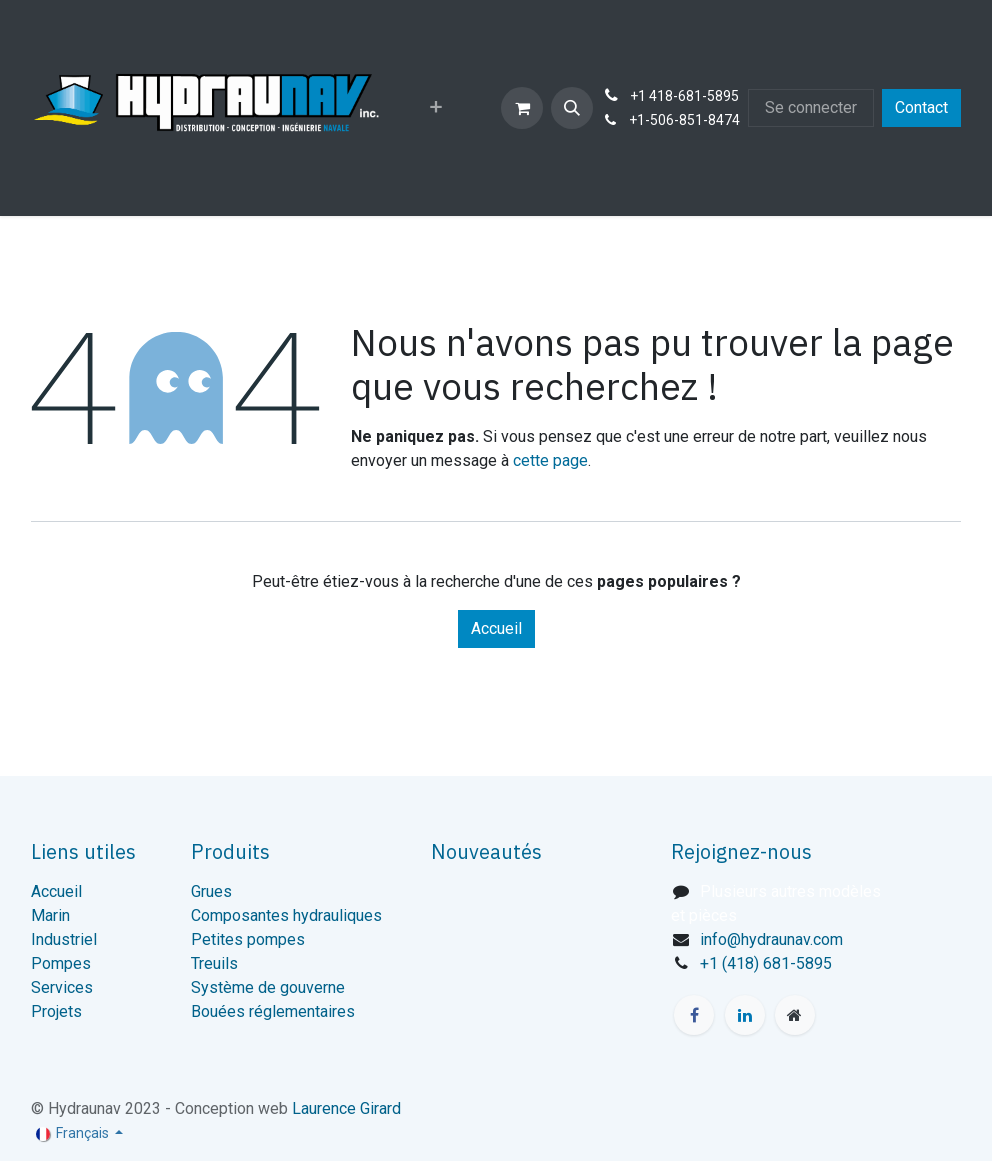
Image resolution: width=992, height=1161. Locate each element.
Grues (211, 891)
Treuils (214, 963)
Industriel (64, 939)
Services (62, 987)
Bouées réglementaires (273, 1011)
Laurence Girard (346, 1108)
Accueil (496, 628)
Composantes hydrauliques (286, 915)
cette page (550, 460)
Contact (921, 107)
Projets (56, 1011)
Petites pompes (248, 939)
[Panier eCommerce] (522, 108)
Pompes (61, 963)
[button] (572, 108)
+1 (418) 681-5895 (766, 963)
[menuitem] (436, 108)
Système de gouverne (268, 987)
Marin (50, 915)
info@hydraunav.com (771, 939)
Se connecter (811, 107)
